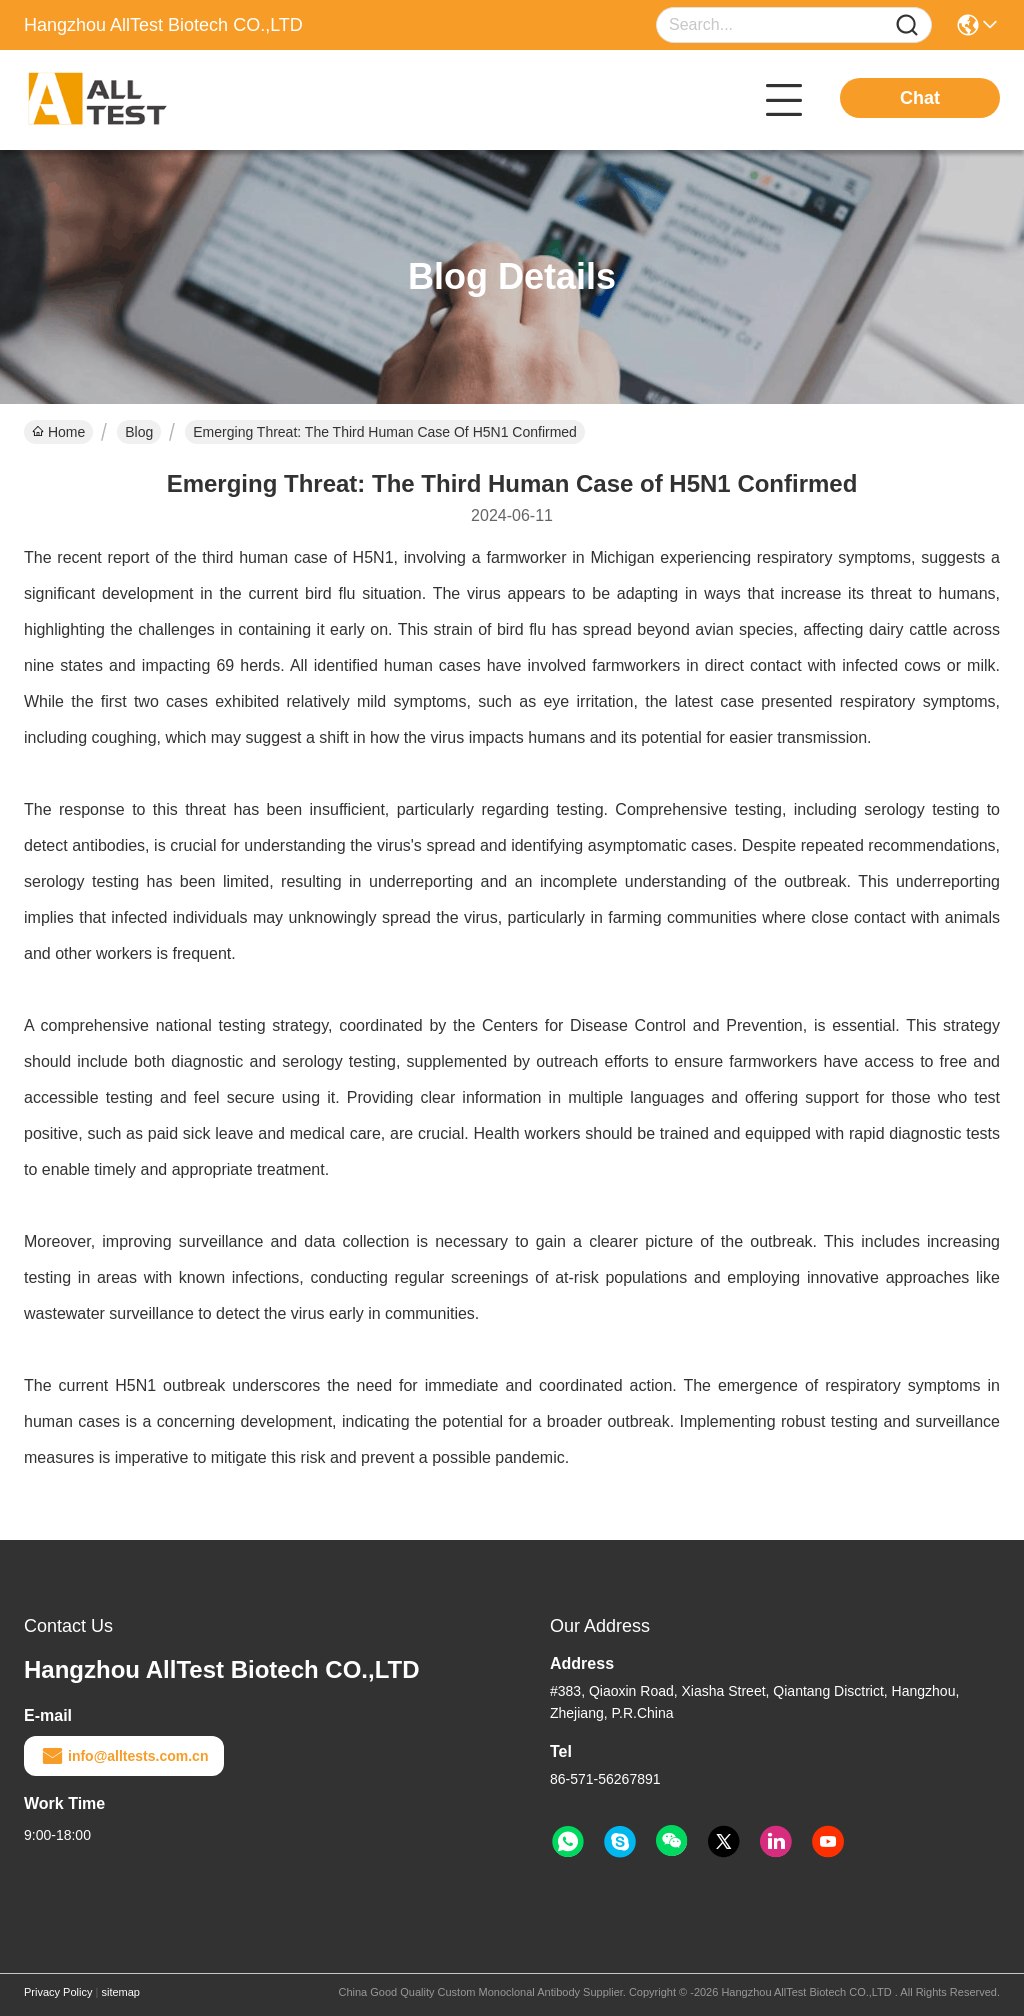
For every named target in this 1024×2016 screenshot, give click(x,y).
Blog (139, 432)
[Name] (907, 25)
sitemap (120, 1992)
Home (58, 432)
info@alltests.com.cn (124, 1756)
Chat (920, 98)
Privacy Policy (58, 1992)
